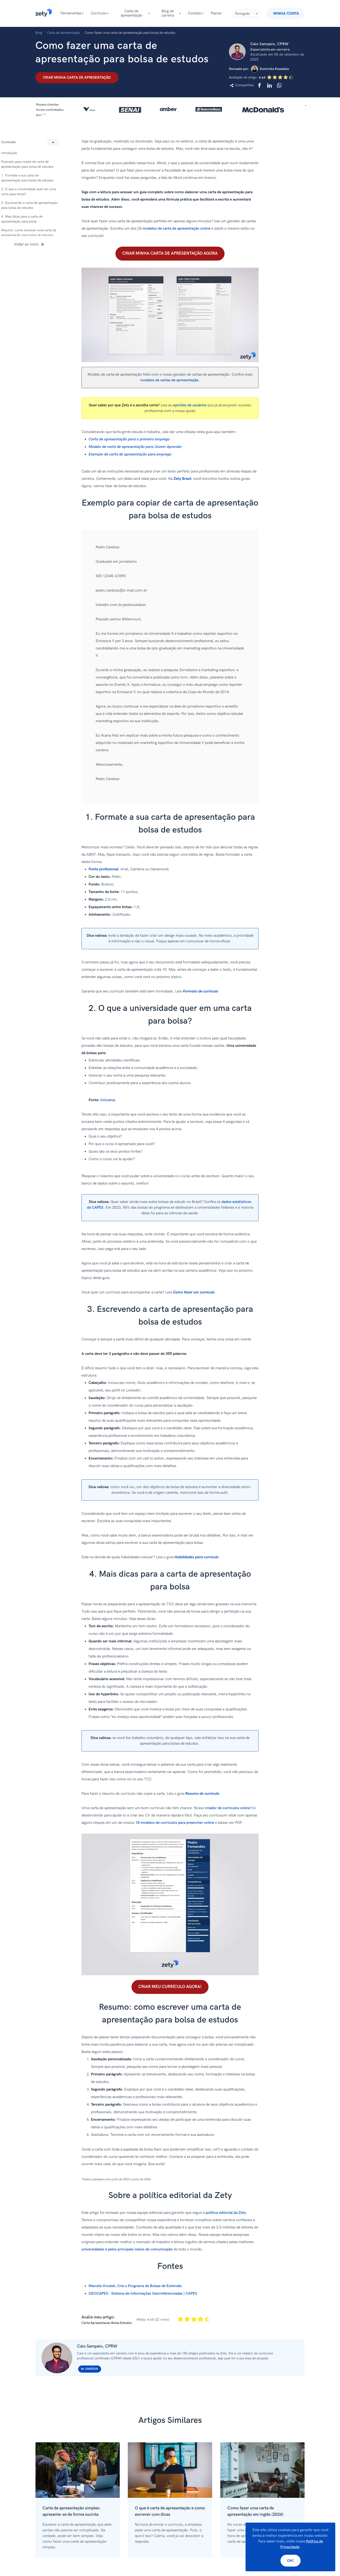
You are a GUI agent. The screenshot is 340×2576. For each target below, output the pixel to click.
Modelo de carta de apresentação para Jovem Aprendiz (135, 447)
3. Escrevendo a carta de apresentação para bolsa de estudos (29, 205)
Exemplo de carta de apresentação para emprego (130, 454)
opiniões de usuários (189, 405)
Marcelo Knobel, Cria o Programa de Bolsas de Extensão (135, 2286)
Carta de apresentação (131, 13)
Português (242, 14)
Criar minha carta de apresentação (77, 77)
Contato (194, 13)
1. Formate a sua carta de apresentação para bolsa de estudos (27, 177)
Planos (216, 13)
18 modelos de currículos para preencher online (174, 1822)
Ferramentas (70, 13)
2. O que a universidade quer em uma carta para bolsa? (28, 191)
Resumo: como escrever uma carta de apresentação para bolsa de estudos (28, 232)
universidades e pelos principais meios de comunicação (127, 2249)
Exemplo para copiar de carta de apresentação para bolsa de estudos (27, 164)
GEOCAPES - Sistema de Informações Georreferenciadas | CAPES (143, 2293)
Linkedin (89, 2369)
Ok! (290, 2561)
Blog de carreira (168, 13)
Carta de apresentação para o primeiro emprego (129, 439)
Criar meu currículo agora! (170, 1986)
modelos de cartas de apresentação (169, 380)
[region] (29, 192)
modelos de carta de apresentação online (176, 228)
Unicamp (107, 1100)
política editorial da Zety (226, 2213)
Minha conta (286, 13)
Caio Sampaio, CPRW (97, 2346)
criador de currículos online (227, 1808)
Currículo (98, 13)
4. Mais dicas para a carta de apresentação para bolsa (21, 219)
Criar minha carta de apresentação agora (170, 253)
